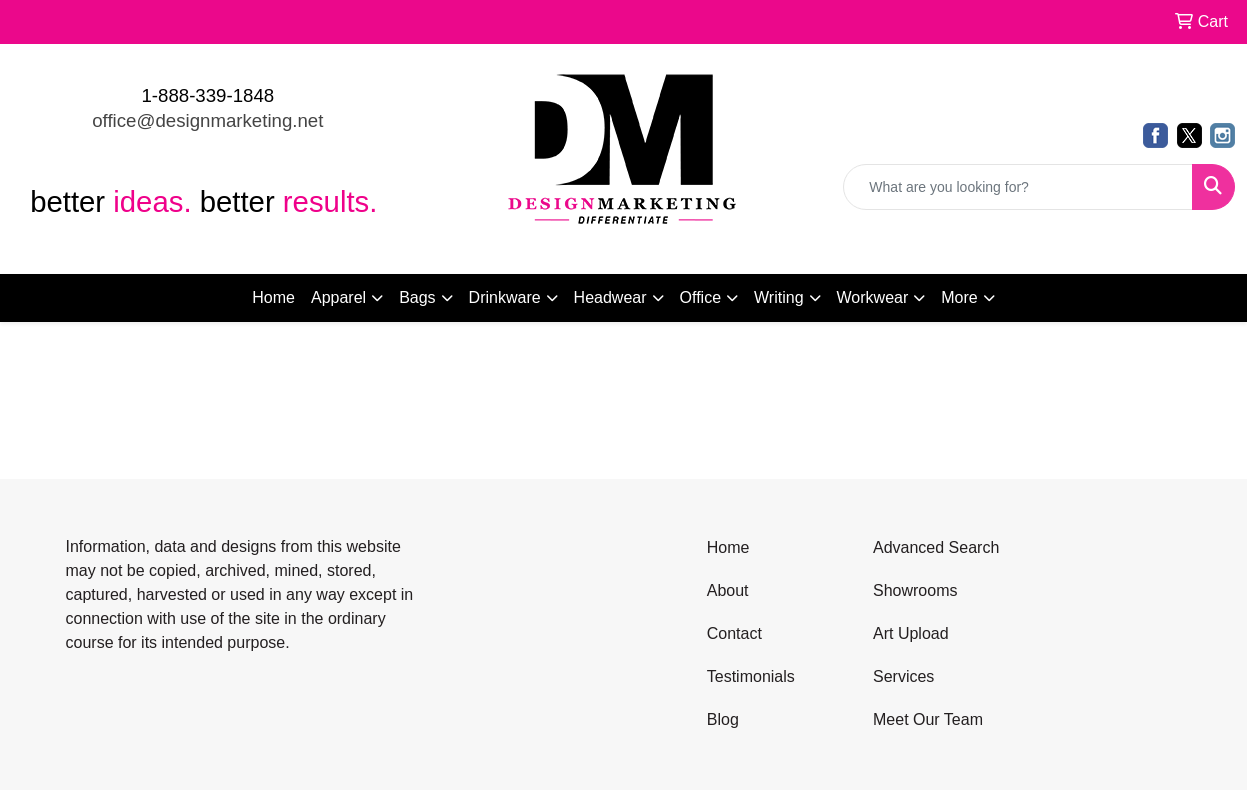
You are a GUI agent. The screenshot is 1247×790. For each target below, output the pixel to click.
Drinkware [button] (505, 297)
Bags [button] (417, 297)
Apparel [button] (338, 297)
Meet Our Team (928, 719)
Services (903, 676)
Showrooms (915, 590)
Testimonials (751, 676)
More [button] (959, 297)
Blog (723, 719)
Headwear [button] (610, 297)
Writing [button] (779, 297)
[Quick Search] (1018, 187)
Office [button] (701, 297)
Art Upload (911, 633)
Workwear (873, 297)
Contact (734, 633)
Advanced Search (936, 547)
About (728, 590)
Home (273, 297)
